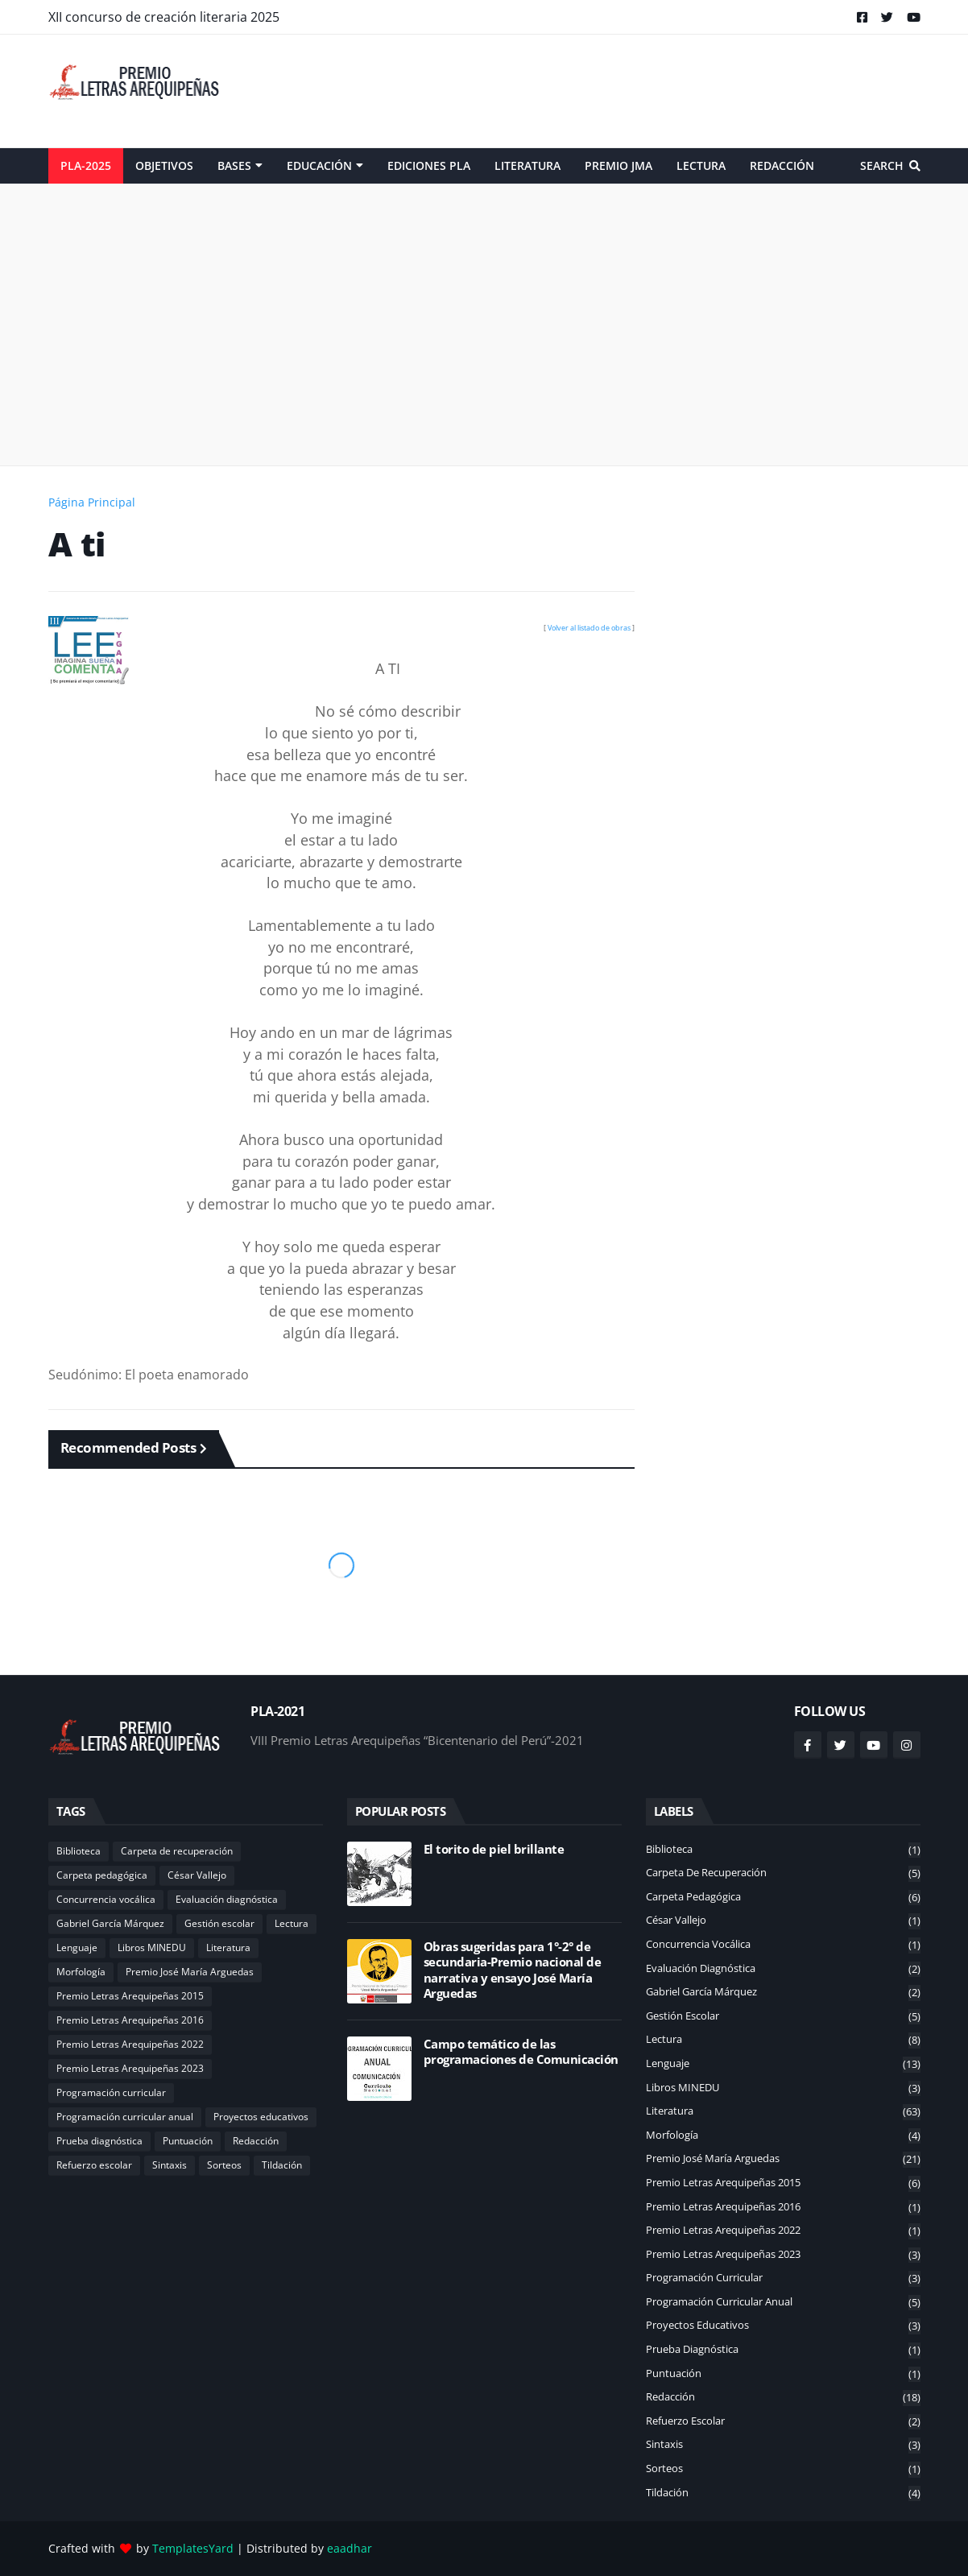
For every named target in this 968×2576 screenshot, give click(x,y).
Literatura (228, 1947)
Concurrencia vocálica (105, 1899)
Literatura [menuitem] (527, 165)
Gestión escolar (219, 1923)
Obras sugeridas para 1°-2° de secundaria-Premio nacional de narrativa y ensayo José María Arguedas (513, 1970)
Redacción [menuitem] (782, 165)
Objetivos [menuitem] (164, 165)
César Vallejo (197, 1875)
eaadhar (349, 2548)
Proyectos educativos (260, 2116)
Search (882, 165)
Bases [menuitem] (234, 165)
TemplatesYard (193, 2548)
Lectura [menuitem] (701, 165)
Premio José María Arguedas (190, 1972)
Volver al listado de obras (589, 627)
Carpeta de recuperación (177, 1851)
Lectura (291, 1923)
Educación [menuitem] (319, 165)
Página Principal (91, 502)
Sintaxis (169, 2165)
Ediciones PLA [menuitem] (428, 165)
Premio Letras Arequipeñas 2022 (130, 2044)
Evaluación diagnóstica (227, 1899)
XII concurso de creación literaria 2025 (163, 17)
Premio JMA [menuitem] (618, 165)
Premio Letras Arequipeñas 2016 (130, 2020)
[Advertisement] (627, 91)
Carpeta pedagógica (101, 1875)
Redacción (256, 2141)
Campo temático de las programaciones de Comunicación (521, 2052)
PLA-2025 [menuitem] (85, 165)
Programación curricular (111, 2092)
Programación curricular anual (124, 2116)
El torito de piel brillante (494, 1849)
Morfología (80, 1972)
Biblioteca (78, 1851)
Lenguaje (76, 1947)
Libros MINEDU (152, 1947)
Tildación (282, 2165)
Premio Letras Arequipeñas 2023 (130, 2068)
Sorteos (224, 2165)
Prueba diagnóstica (99, 2141)
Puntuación (188, 2141)
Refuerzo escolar (94, 2165)
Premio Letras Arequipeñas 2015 (130, 1996)
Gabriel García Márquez (110, 1923)
